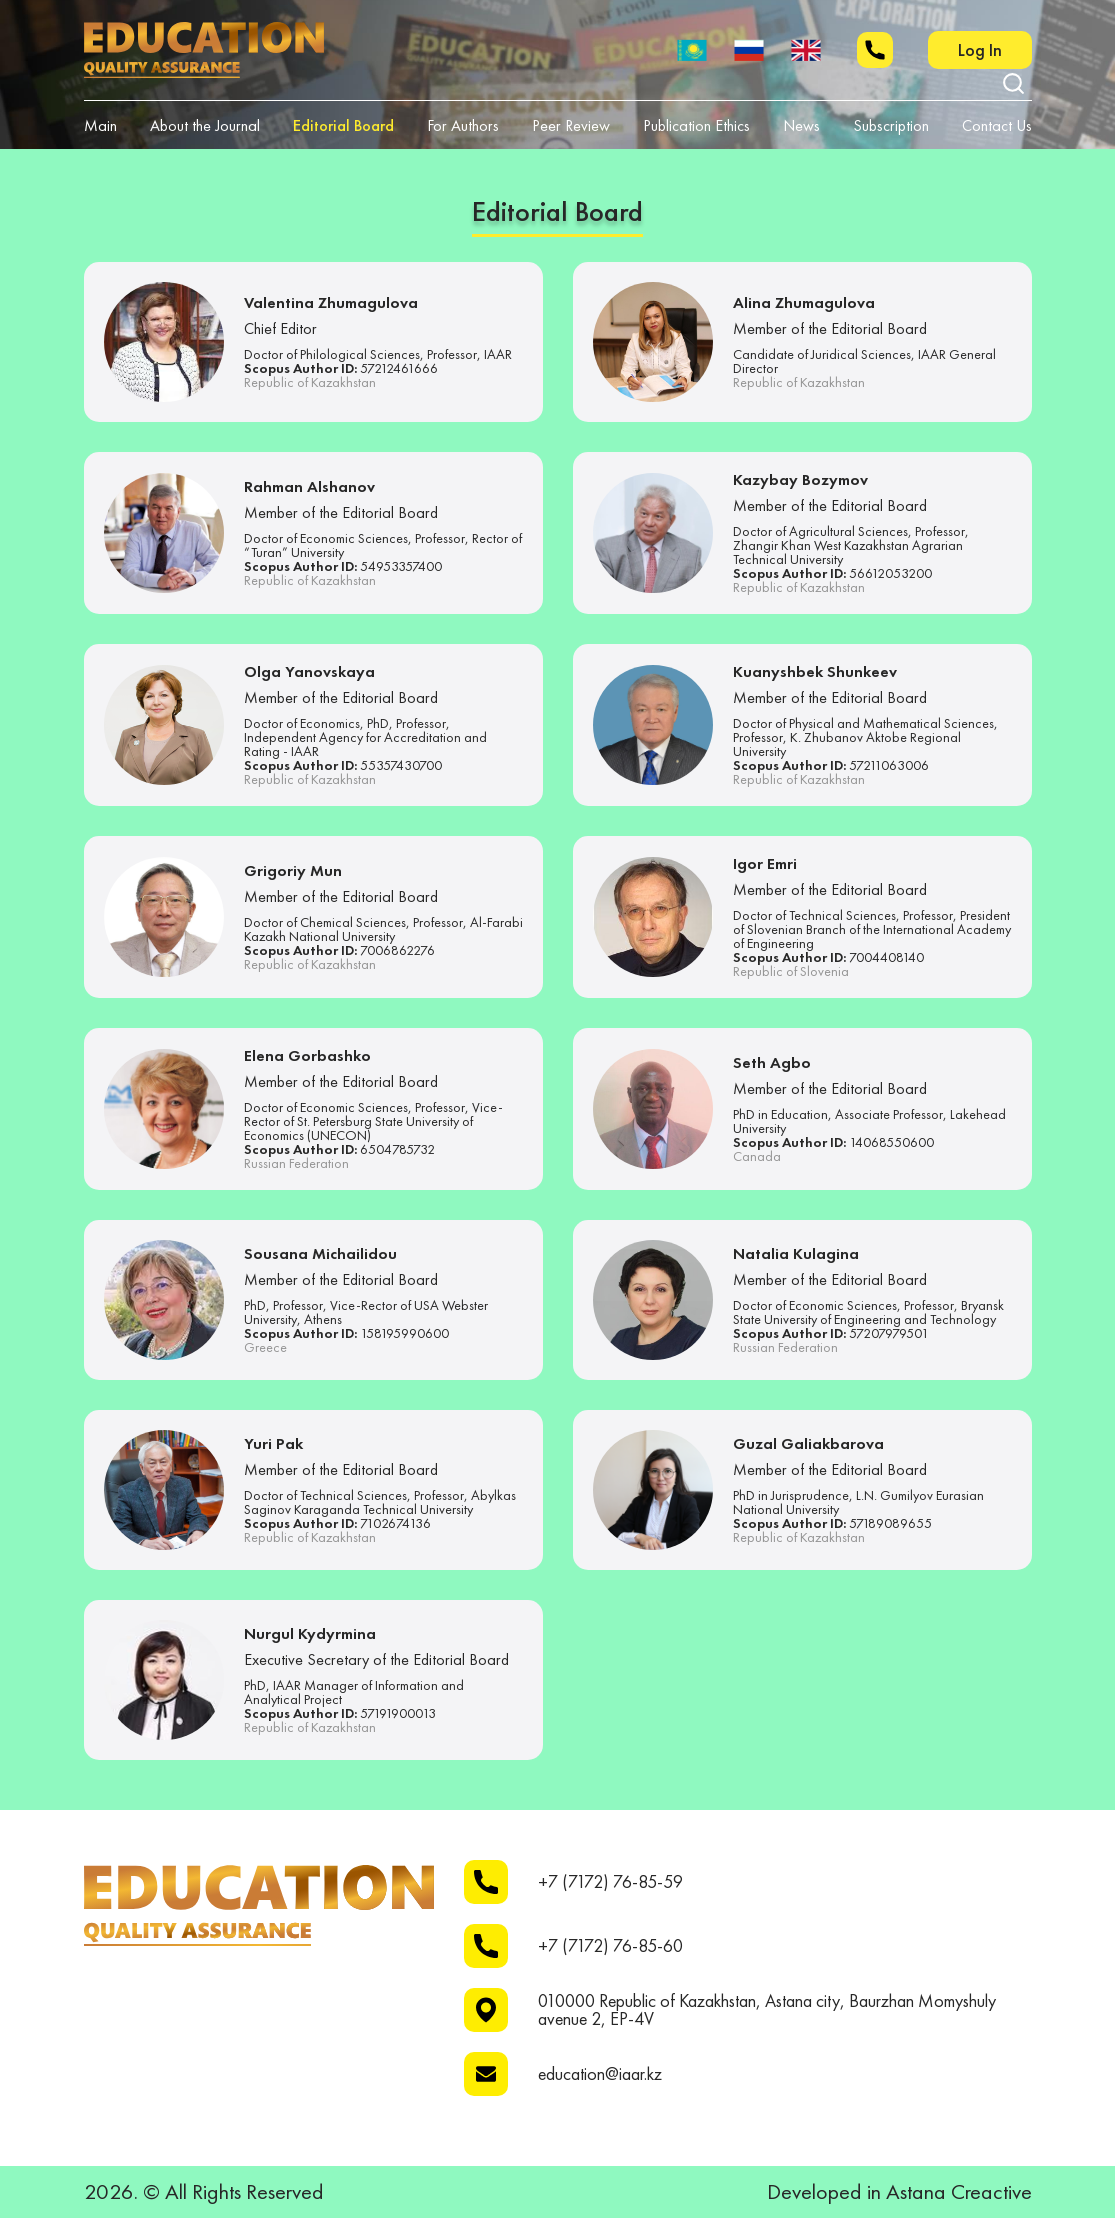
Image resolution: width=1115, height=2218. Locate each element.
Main (100, 125)
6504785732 (397, 1149)
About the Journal (205, 125)
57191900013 (398, 1713)
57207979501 (889, 1333)
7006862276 (397, 950)
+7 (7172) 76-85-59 (610, 1882)
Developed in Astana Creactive (899, 2192)
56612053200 (890, 573)
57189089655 (890, 1523)
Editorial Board (343, 125)
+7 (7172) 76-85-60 (610, 1946)
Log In (980, 49)
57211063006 (889, 765)
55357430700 (401, 765)
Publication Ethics (696, 125)
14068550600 (891, 1142)
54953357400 (401, 566)
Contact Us (997, 125)
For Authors (463, 125)
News (801, 125)
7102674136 (395, 1523)
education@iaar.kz (600, 2074)
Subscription (891, 125)
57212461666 (399, 368)
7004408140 (886, 957)
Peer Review (571, 125)
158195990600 (404, 1333)
